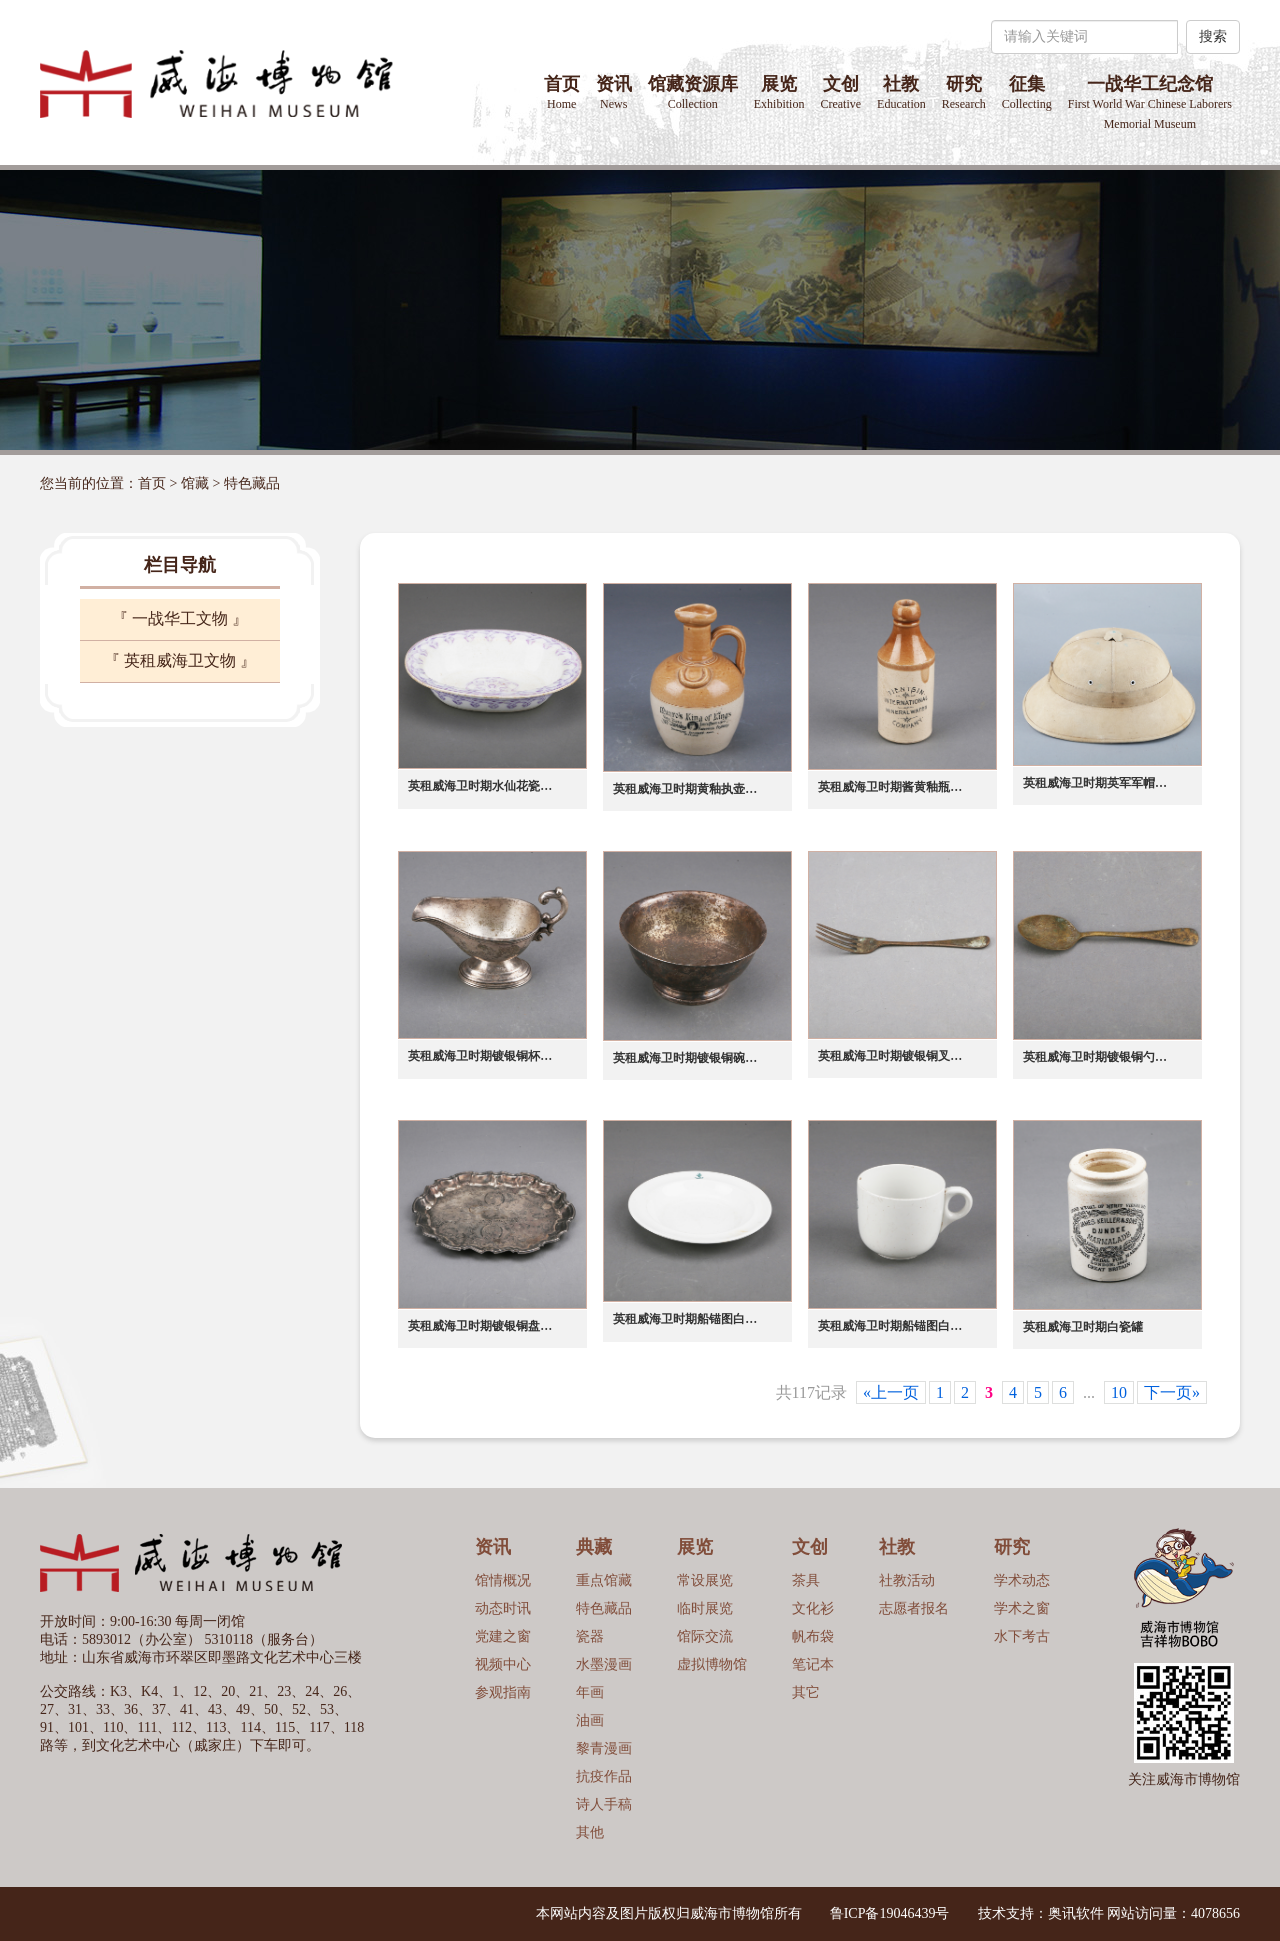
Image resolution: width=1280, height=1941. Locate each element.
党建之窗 (503, 1636)
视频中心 (503, 1664)
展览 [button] (779, 92)
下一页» (1172, 1392)
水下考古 (1022, 1636)
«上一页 (891, 1392)
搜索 (1213, 36)
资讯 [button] (614, 92)
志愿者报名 (914, 1608)
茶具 (806, 1580)
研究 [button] (964, 92)
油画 (590, 1720)
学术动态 (1022, 1580)
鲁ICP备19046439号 (890, 1913)
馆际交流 (705, 1636)
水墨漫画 (604, 1664)
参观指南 (503, 1692)
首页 (562, 92)
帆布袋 (813, 1636)
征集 (1027, 92)
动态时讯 (503, 1608)
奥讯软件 (1076, 1913)
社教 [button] (901, 92)
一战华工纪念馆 (1150, 102)
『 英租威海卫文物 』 (180, 660)
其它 (806, 1692)
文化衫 (813, 1608)
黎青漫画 (604, 1748)
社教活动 (907, 1580)
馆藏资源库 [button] (693, 92)
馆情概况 (503, 1580)
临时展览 (705, 1608)
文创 (840, 92)
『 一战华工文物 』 (180, 618)
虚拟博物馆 (712, 1664)
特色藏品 (252, 483)
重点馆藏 (604, 1580)
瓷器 (590, 1636)
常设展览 (705, 1580)
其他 (590, 1832)
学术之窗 (1022, 1608)
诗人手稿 (604, 1804)
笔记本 (813, 1664)
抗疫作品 (604, 1776)
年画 (590, 1692)
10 (1119, 1392)
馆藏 (195, 483)
